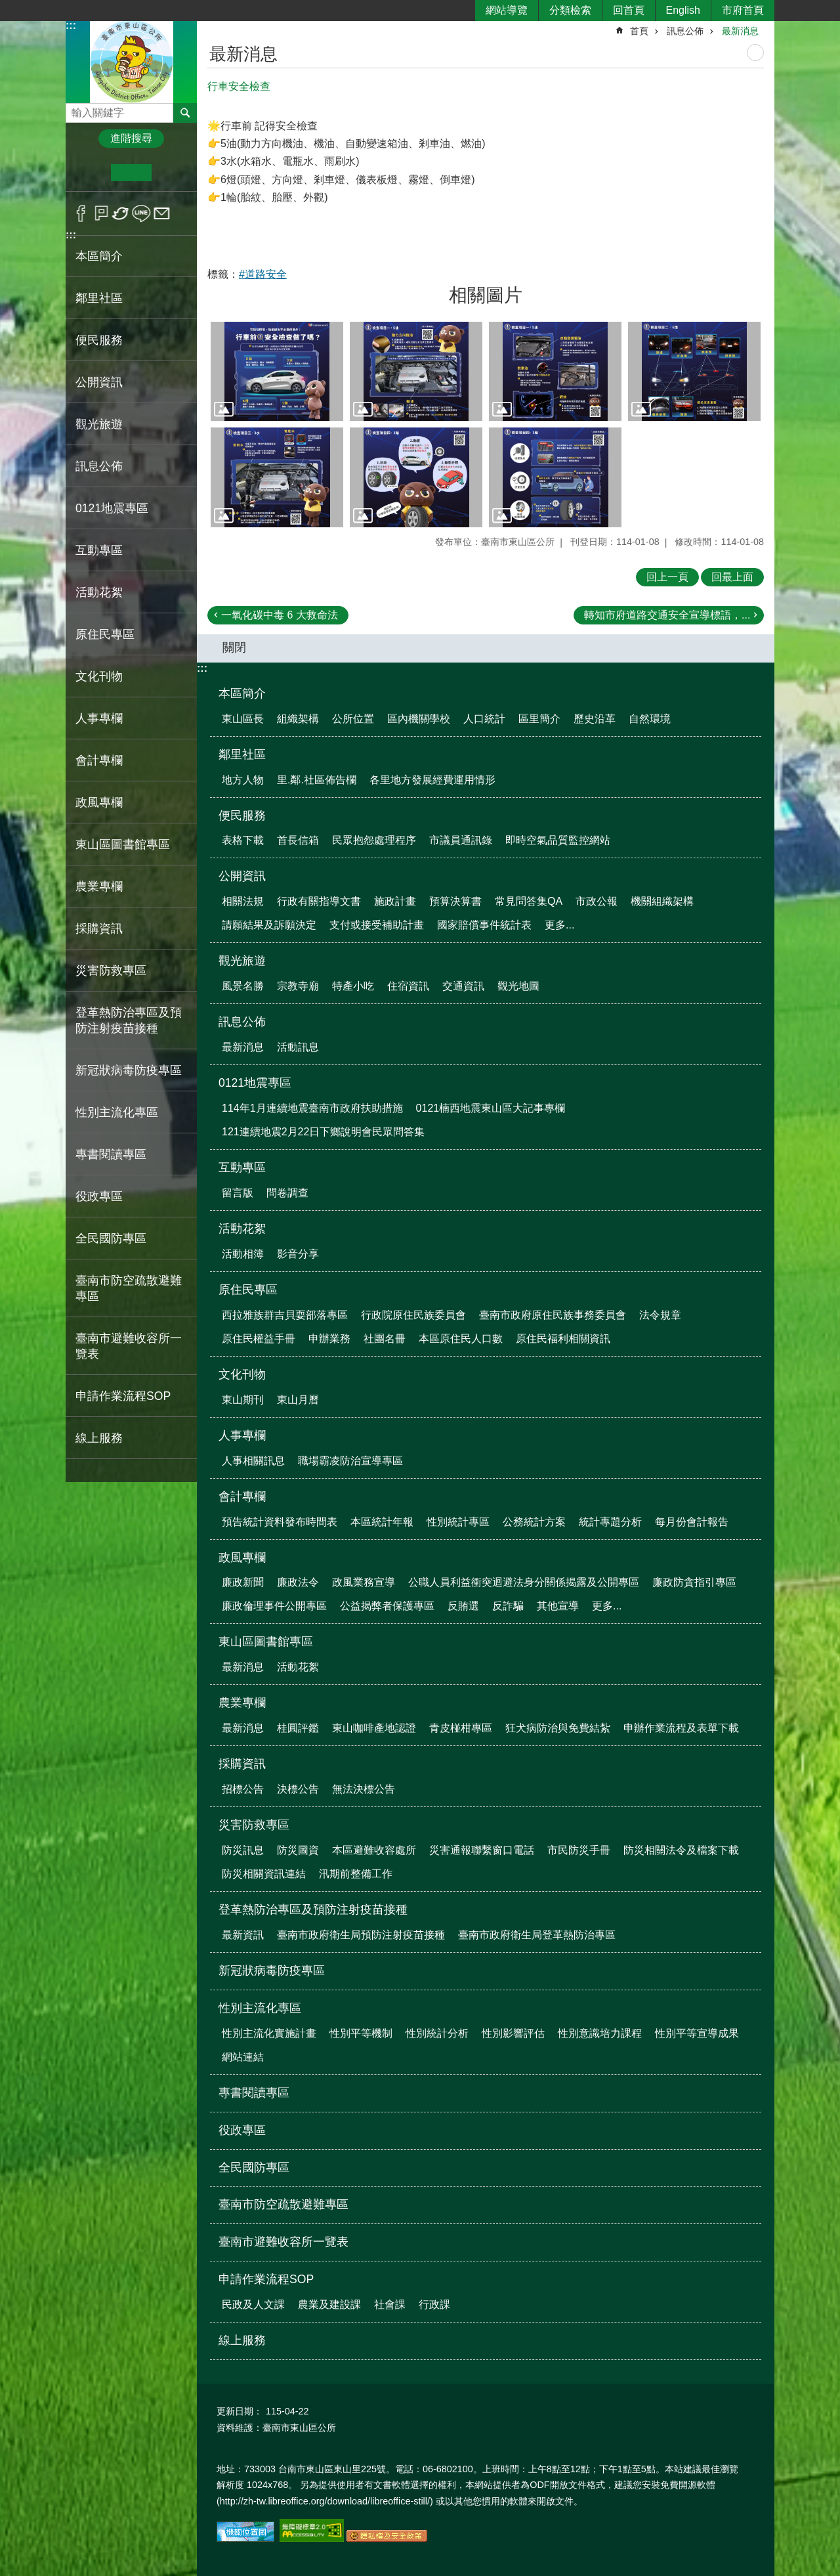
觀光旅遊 (242, 960)
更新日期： (239, 2411)
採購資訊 (242, 1763)
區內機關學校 (418, 718)
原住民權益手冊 (258, 1338)
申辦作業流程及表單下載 (681, 1728)
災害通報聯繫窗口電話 (481, 1850)
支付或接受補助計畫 (376, 924)
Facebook (81, 213)
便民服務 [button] (99, 340)
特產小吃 (353, 986)
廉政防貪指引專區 (694, 1582)
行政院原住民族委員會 (413, 1315)
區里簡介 (539, 718)
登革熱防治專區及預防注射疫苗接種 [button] (128, 1020)
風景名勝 (243, 986)
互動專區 (242, 1167)
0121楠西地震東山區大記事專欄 (491, 1108)
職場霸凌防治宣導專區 (350, 1460)
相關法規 (243, 901)
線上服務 (99, 1438)
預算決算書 (455, 901)
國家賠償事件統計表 (484, 924)
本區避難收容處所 (374, 1850)
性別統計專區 (458, 1521)
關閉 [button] (234, 647)
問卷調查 (287, 1192)
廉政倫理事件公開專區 (274, 1605)
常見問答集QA (528, 901)
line (141, 213)
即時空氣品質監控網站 (557, 840)
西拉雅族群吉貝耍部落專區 (285, 1315)
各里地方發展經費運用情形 (432, 779)
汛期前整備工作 (355, 1873)
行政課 (434, 2304)
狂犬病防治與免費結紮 (557, 1728)
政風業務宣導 (363, 1582)
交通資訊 (463, 986)
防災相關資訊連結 (264, 1873)
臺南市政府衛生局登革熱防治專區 (537, 1934)
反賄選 (463, 1605)
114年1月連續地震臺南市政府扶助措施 (312, 1108)
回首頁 (628, 10)
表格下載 (243, 840)
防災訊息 (243, 1850)
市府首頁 (743, 10)
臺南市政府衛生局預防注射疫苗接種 (361, 1934)
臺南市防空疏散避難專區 (128, 1288)
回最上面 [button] (732, 576)
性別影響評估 (513, 2033)
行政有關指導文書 (319, 901)
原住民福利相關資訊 (563, 1338)
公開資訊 (242, 876)
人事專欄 (242, 1435)
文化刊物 (242, 1374)
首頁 (639, 31)
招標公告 (243, 1789)
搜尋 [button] (185, 113)
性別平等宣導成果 (697, 2033)
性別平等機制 (360, 2033)
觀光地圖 (518, 986)
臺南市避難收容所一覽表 (128, 1346)
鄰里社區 (242, 754)
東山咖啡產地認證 (374, 1728)
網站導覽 (507, 10)
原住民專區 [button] (105, 634)
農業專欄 (242, 1702)
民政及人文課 (253, 2304)
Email (162, 213)
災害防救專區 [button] (110, 970)
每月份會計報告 (691, 1521)
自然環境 (650, 718)
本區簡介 (242, 693)
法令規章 (660, 1315)
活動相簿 (243, 1253)
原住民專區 (248, 1289)
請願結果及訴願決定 (269, 924)
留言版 (237, 1192)
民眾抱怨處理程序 (374, 840)
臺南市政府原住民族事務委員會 (552, 1315)
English (683, 10)
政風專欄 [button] (99, 802)
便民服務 (242, 815)
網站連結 (243, 2057)
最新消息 (740, 31)
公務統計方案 (534, 1521)
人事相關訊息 (253, 1460)
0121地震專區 (255, 1082)
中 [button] (131, 172)
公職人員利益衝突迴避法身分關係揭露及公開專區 (523, 1582)
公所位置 (353, 718)
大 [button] (172, 172)
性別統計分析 (437, 2033)
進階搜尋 (131, 138)
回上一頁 (667, 576)
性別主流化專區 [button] (116, 1112)
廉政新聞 (243, 1582)
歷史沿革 (595, 718)
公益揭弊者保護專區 (387, 1605)
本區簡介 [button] (99, 256)
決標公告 (298, 1789)
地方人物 (243, 779)
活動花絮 (242, 1228)
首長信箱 (298, 840)
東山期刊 (243, 1399)
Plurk (101, 213)
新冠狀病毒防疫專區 (128, 1070)
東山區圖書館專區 (266, 1641)
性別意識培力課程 (600, 2033)
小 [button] (91, 172)
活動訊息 (298, 1047)
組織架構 (298, 718)
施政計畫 (395, 901)
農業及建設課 (329, 2304)
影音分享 (298, 1253)
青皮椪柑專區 (460, 1728)
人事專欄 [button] (99, 718)
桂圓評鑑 (298, 1728)
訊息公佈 (685, 31)
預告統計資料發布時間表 (279, 1521)
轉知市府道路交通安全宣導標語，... (667, 615)
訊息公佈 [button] (99, 466)
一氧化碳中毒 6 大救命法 (279, 615)
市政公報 (597, 901)
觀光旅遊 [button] (99, 424)
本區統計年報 (381, 1521)
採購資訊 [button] (99, 928)
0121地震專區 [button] (111, 508)
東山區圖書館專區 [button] (122, 844)
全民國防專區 (110, 1238)
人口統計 (484, 718)
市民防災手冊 (578, 1850)
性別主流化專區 (260, 2008)
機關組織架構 (662, 901)
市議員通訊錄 (460, 840)
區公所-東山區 (131, 61)
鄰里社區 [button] (99, 298)
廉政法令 (298, 1582)
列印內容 (755, 52)
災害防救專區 (254, 1824)
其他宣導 (558, 1605)
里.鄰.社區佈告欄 (316, 779)
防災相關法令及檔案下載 (681, 1850)
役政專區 (99, 1196)
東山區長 (243, 718)
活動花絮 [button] (99, 592)
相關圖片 (485, 295)
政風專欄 (242, 1557)
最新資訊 (243, 1934)
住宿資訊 (408, 986)
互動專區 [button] (99, 550)
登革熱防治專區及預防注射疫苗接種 (313, 1909)
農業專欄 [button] (99, 886)
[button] (277, 372)
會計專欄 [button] (99, 760)
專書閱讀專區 (110, 1154)
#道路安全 (263, 274)
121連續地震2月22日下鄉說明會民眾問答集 (323, 1131)
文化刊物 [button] (99, 676)
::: (71, 25)
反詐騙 (508, 1605)
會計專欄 (242, 1496)
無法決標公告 (363, 1789)
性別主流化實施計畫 (269, 2033)
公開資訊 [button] (99, 382)
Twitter (121, 213)
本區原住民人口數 (461, 1338)
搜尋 (76, 109)
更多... (559, 924)
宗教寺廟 (298, 986)
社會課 (390, 2304)
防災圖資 (298, 1850)
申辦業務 (329, 1338)
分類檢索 (570, 10)
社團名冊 (385, 1338)
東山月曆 (298, 1399)
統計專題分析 (610, 1521)
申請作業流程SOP (266, 2279)
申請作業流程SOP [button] (123, 1396)
